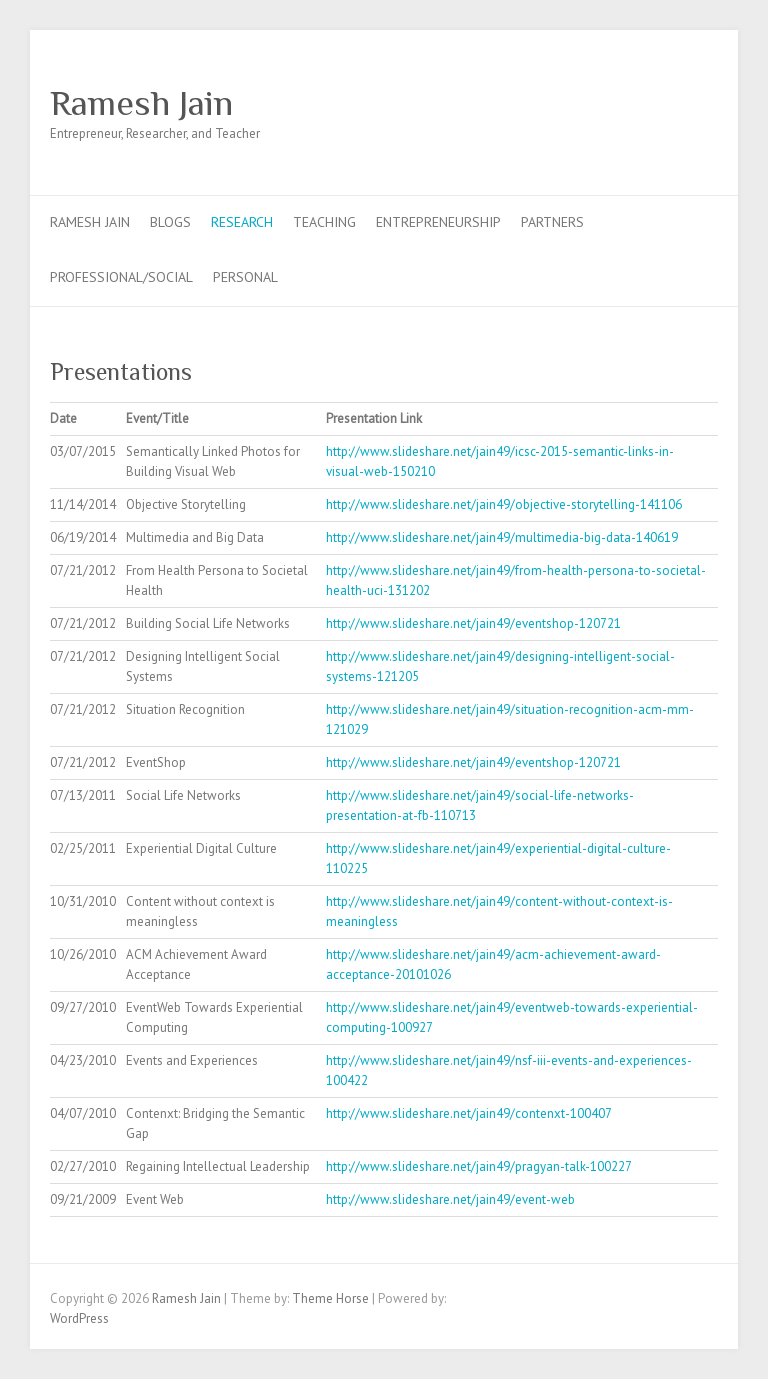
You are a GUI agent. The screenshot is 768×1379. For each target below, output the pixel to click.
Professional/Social (121, 277)
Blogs (170, 222)
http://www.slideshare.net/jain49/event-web (450, 1199)
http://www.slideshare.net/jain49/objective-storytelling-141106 (504, 504)
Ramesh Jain (141, 103)
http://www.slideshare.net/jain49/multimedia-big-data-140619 (502, 537)
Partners (552, 222)
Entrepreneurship (438, 222)
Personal (245, 277)
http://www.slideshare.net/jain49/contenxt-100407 (469, 1113)
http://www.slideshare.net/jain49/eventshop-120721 (473, 623)
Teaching (324, 222)
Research (242, 222)
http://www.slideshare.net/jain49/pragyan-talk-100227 (479, 1166)
